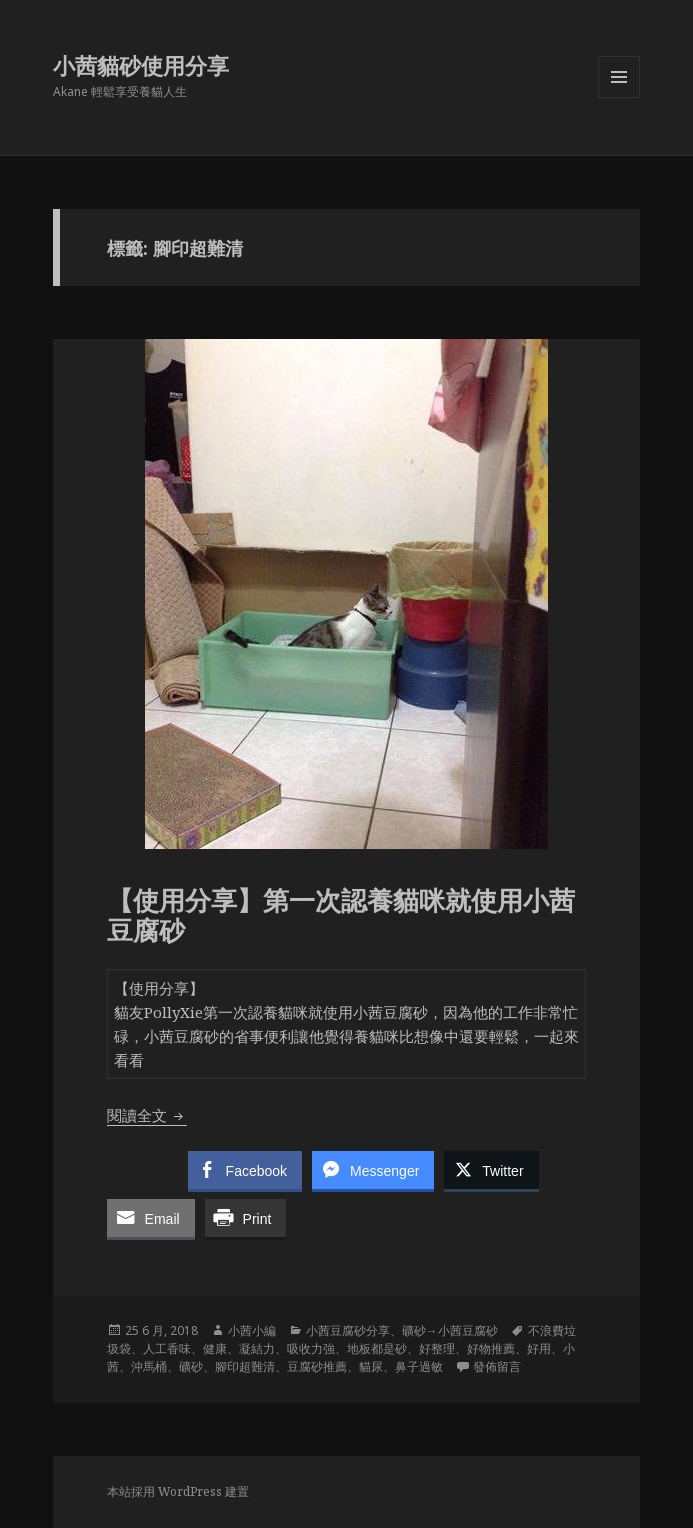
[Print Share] (246, 1218)
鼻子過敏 (419, 1366)
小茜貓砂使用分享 (141, 65)
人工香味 (167, 1348)
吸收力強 (311, 1348)
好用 (539, 1348)
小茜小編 (252, 1330)
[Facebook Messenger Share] (373, 1170)
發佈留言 (497, 1366)
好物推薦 (491, 1348)
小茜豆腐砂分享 (348, 1330)
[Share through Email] (151, 1218)
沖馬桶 (149, 1366)
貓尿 (371, 1366)
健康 (215, 1348)
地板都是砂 (377, 1348)
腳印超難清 (245, 1366)
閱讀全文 (147, 1115)
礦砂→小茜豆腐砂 (450, 1330)
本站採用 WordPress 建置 (178, 1491)
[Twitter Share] (491, 1170)
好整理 (437, 1348)
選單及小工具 (619, 97)
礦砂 (191, 1366)
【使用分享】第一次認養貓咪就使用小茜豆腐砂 (341, 915)
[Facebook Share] (245, 1170)
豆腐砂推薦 (317, 1366)
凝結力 (257, 1348)
